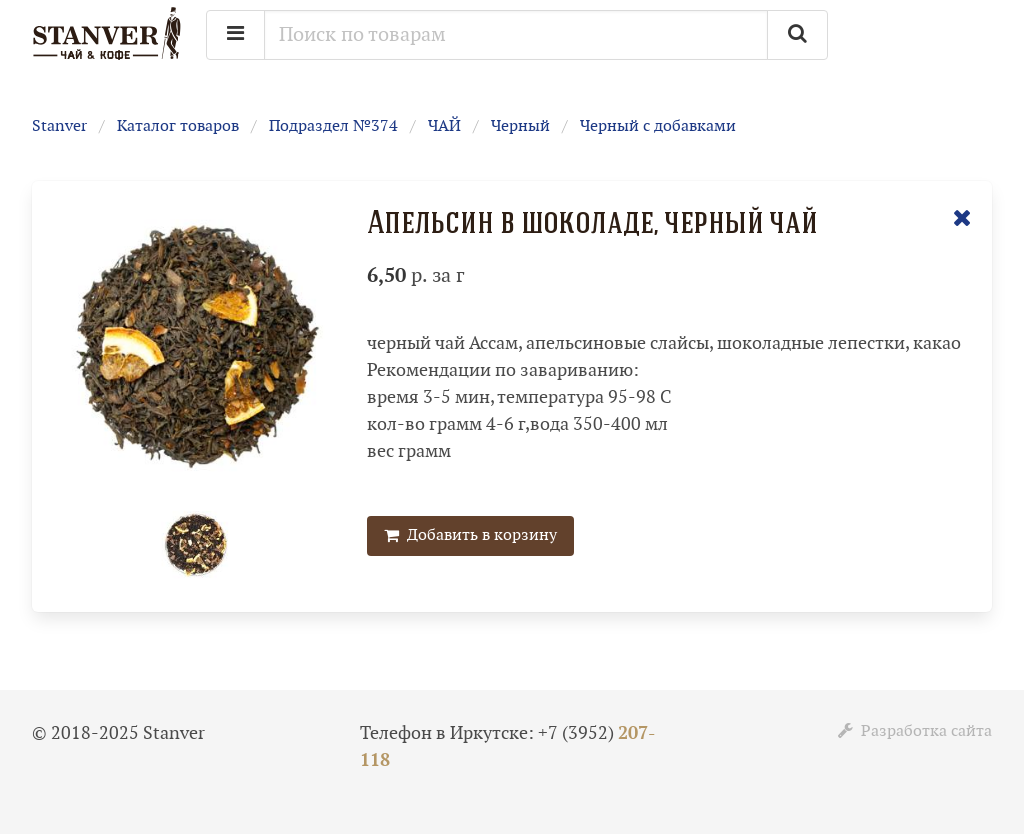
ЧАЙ (444, 126)
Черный (520, 126)
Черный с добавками (658, 126)
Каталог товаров (178, 126)
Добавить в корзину (470, 535)
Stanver (59, 126)
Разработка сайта (915, 731)
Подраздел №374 (333, 126)
